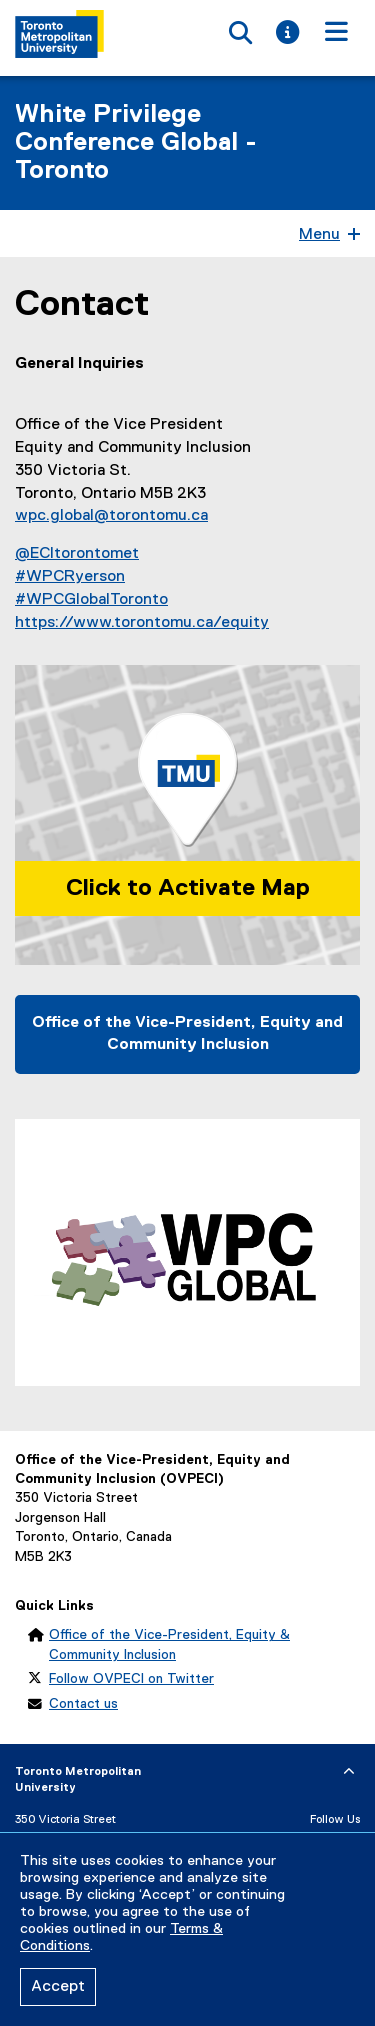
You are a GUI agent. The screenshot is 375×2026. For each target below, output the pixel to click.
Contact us (83, 1704)
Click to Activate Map (188, 888)
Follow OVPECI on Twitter (131, 1679)
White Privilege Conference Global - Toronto (136, 143)
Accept (58, 1987)
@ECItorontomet (77, 554)
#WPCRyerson (70, 577)
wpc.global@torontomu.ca (111, 516)
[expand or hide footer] (349, 1772)
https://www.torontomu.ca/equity (142, 623)
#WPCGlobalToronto (91, 600)
